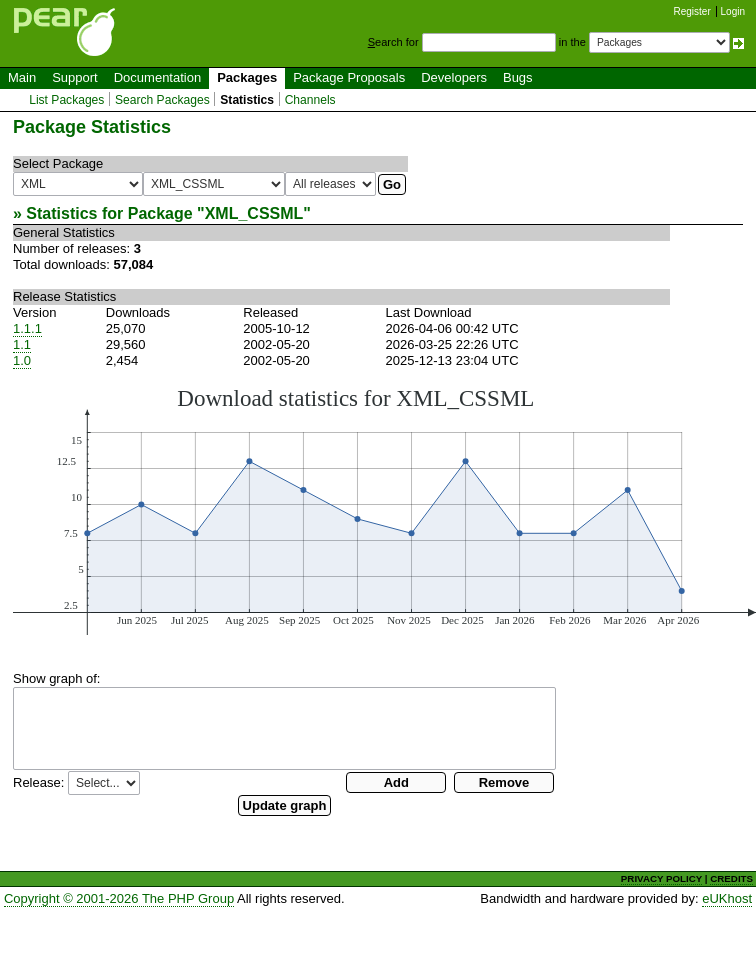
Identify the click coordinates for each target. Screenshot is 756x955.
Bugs (518, 77)
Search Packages (162, 100)
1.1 (22, 344)
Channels (310, 100)
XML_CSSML (254, 213)
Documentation (157, 77)
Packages (247, 77)
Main (22, 77)
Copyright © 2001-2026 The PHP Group (119, 898)
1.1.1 (27, 328)
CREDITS (731, 878)
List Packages (66, 100)
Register (692, 11)
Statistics (247, 100)
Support (75, 77)
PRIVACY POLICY (661, 878)
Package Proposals (349, 77)
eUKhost (727, 898)
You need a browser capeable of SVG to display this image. (384, 510)
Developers (454, 77)
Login (733, 11)
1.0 (22, 360)
